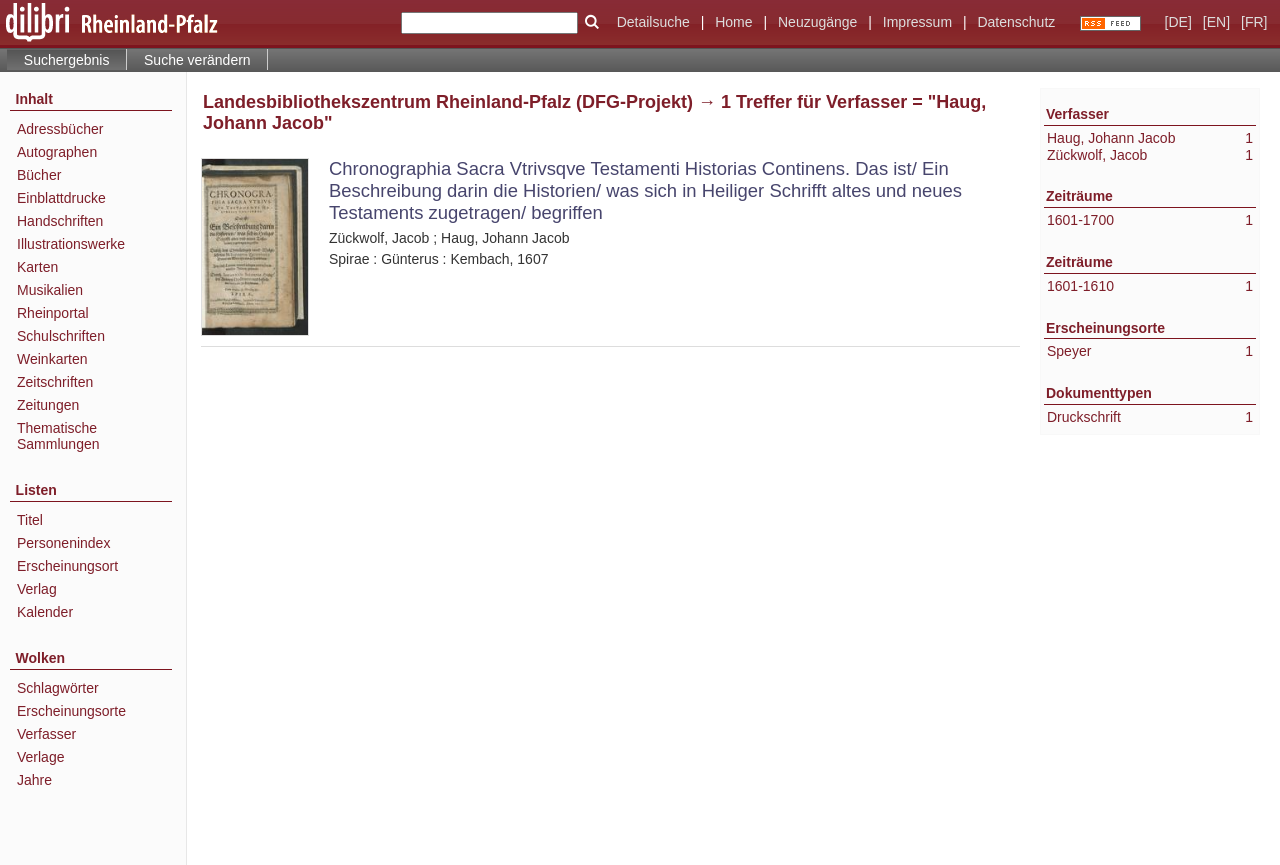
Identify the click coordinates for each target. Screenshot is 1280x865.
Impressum (917, 22)
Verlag (37, 589)
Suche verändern (197, 60)
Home (733, 22)
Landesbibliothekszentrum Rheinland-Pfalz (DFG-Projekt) (448, 102)
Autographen (57, 152)
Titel (30, 520)
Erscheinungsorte (71, 711)
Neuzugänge (817, 22)
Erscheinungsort (67, 566)
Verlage (40, 757)
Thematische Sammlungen (58, 436)
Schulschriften (61, 336)
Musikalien (50, 290)
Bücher (39, 175)
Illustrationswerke (71, 244)
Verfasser (46, 734)
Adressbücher (60, 129)
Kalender (45, 612)
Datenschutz (1016, 22)
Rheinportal (53, 313)
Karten (37, 267)
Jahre (34, 780)
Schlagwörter (58, 688)
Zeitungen (48, 405)
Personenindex (63, 543)
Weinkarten (52, 359)
